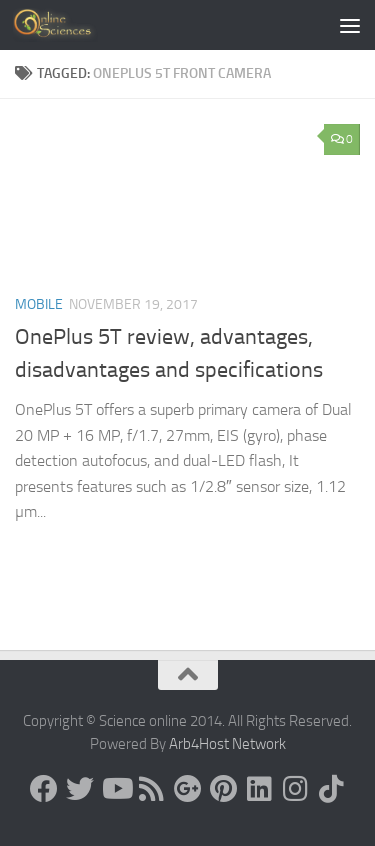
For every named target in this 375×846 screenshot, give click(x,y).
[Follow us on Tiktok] (332, 789)
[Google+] (188, 789)
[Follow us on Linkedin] (260, 789)
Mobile (39, 304)
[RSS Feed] (152, 789)
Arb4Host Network (227, 744)
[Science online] (44, 789)
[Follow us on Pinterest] (224, 789)
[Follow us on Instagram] (296, 789)
